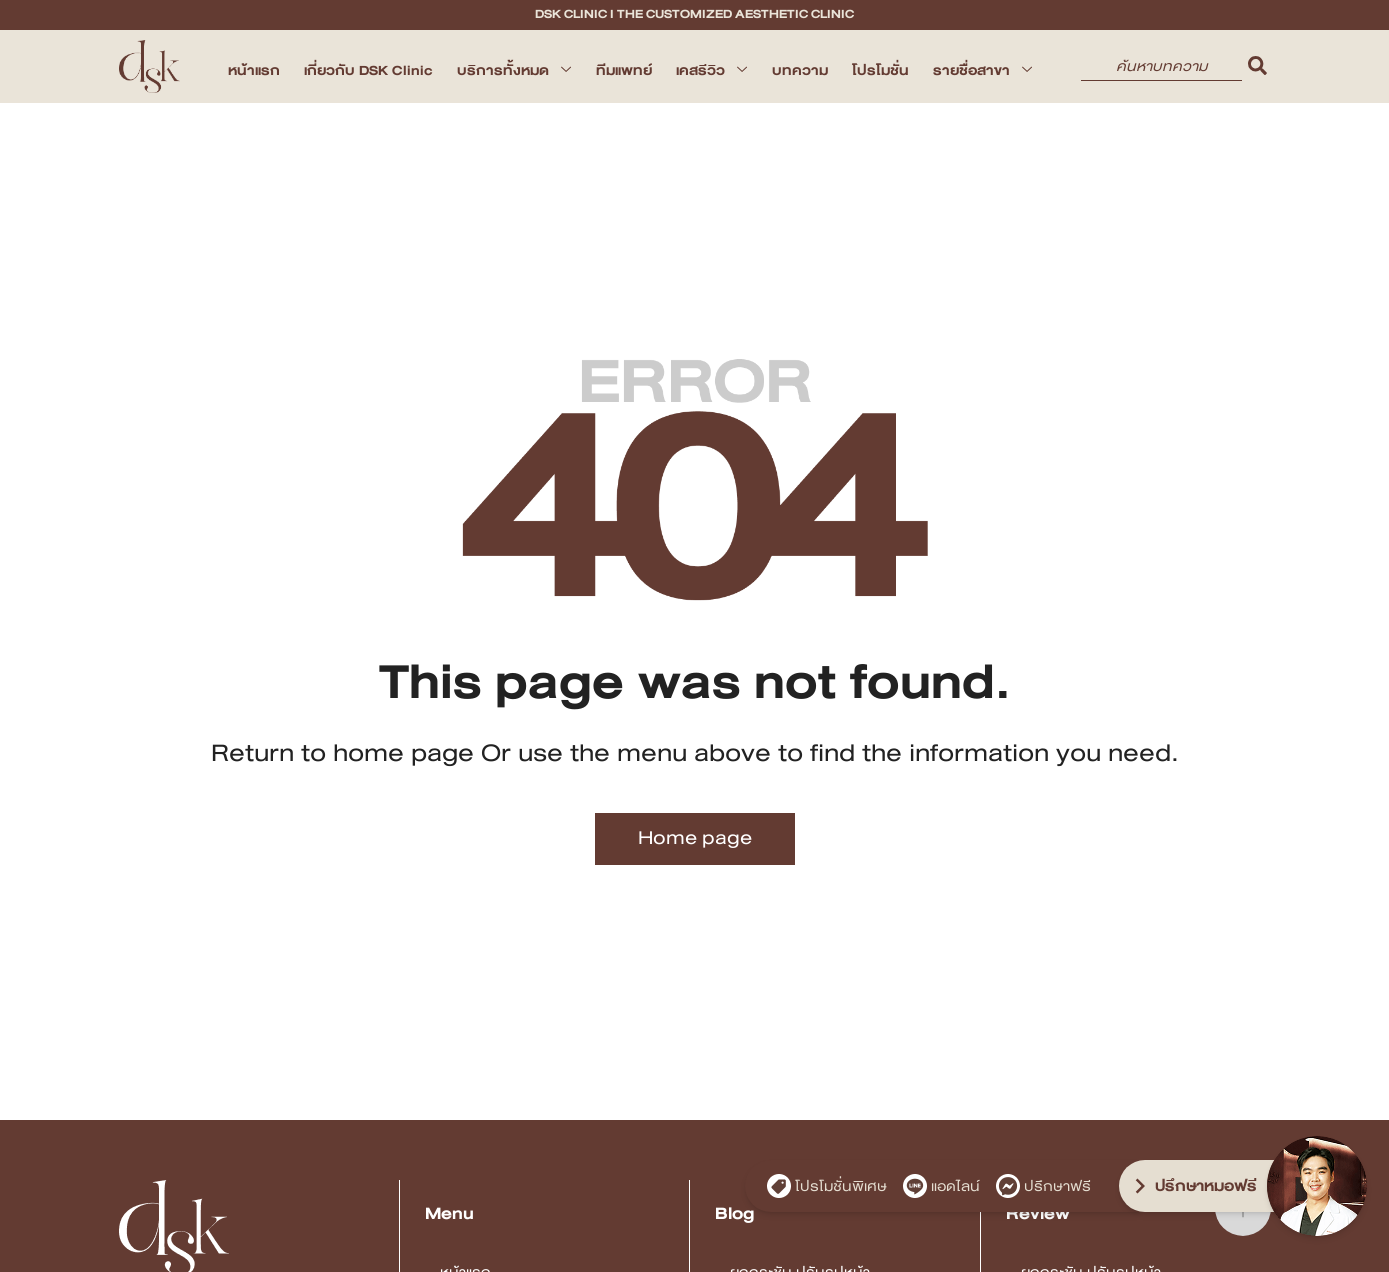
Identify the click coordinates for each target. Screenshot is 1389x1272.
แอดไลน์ (941, 1186)
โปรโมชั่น (880, 70)
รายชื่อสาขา (983, 70)
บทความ (800, 70)
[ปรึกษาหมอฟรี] (1209, 1186)
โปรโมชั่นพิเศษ (827, 1186)
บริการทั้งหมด (514, 70)
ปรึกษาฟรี (1043, 1186)
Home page (695, 837)
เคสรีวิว (712, 70)
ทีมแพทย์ (624, 70)
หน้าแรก (254, 70)
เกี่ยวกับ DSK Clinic (368, 70)
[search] (1258, 66)
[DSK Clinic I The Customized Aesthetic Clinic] (150, 66)
